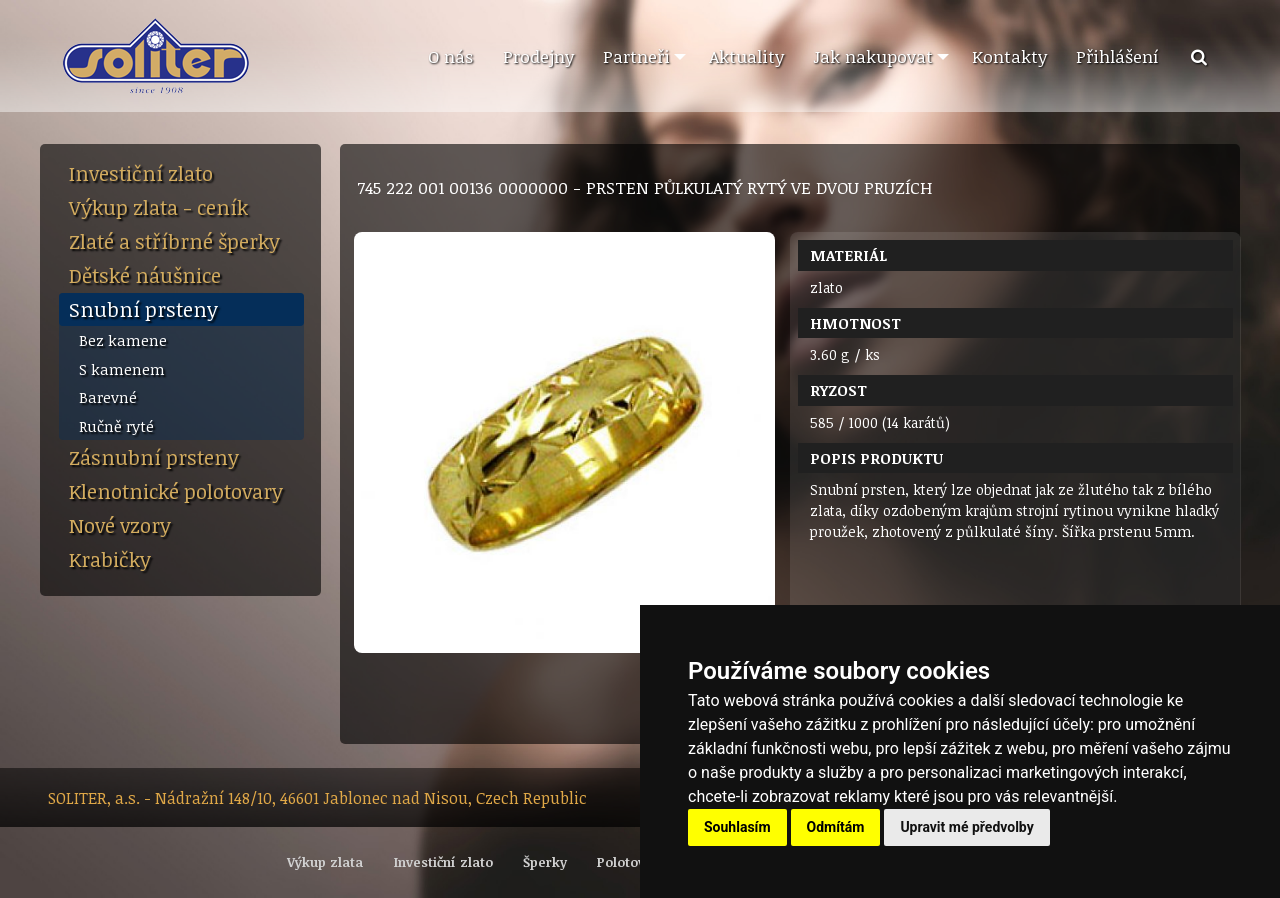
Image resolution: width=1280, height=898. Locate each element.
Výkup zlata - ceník (158, 207)
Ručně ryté (116, 426)
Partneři (636, 56)
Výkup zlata (325, 862)
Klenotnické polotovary (176, 491)
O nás (450, 56)
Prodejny (538, 56)
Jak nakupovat (873, 56)
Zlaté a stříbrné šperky (174, 241)
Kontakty (1009, 56)
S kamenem (122, 369)
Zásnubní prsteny (154, 457)
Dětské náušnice (145, 275)
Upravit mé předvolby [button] (966, 827)
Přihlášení (1117, 56)
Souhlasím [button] (737, 827)
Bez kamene (123, 340)
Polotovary (631, 862)
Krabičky (110, 559)
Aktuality (746, 56)
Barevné (108, 397)
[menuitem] (450, 57)
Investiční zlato (141, 173)
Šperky (545, 862)
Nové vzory (120, 525)
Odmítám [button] (836, 827)
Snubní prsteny (143, 309)
